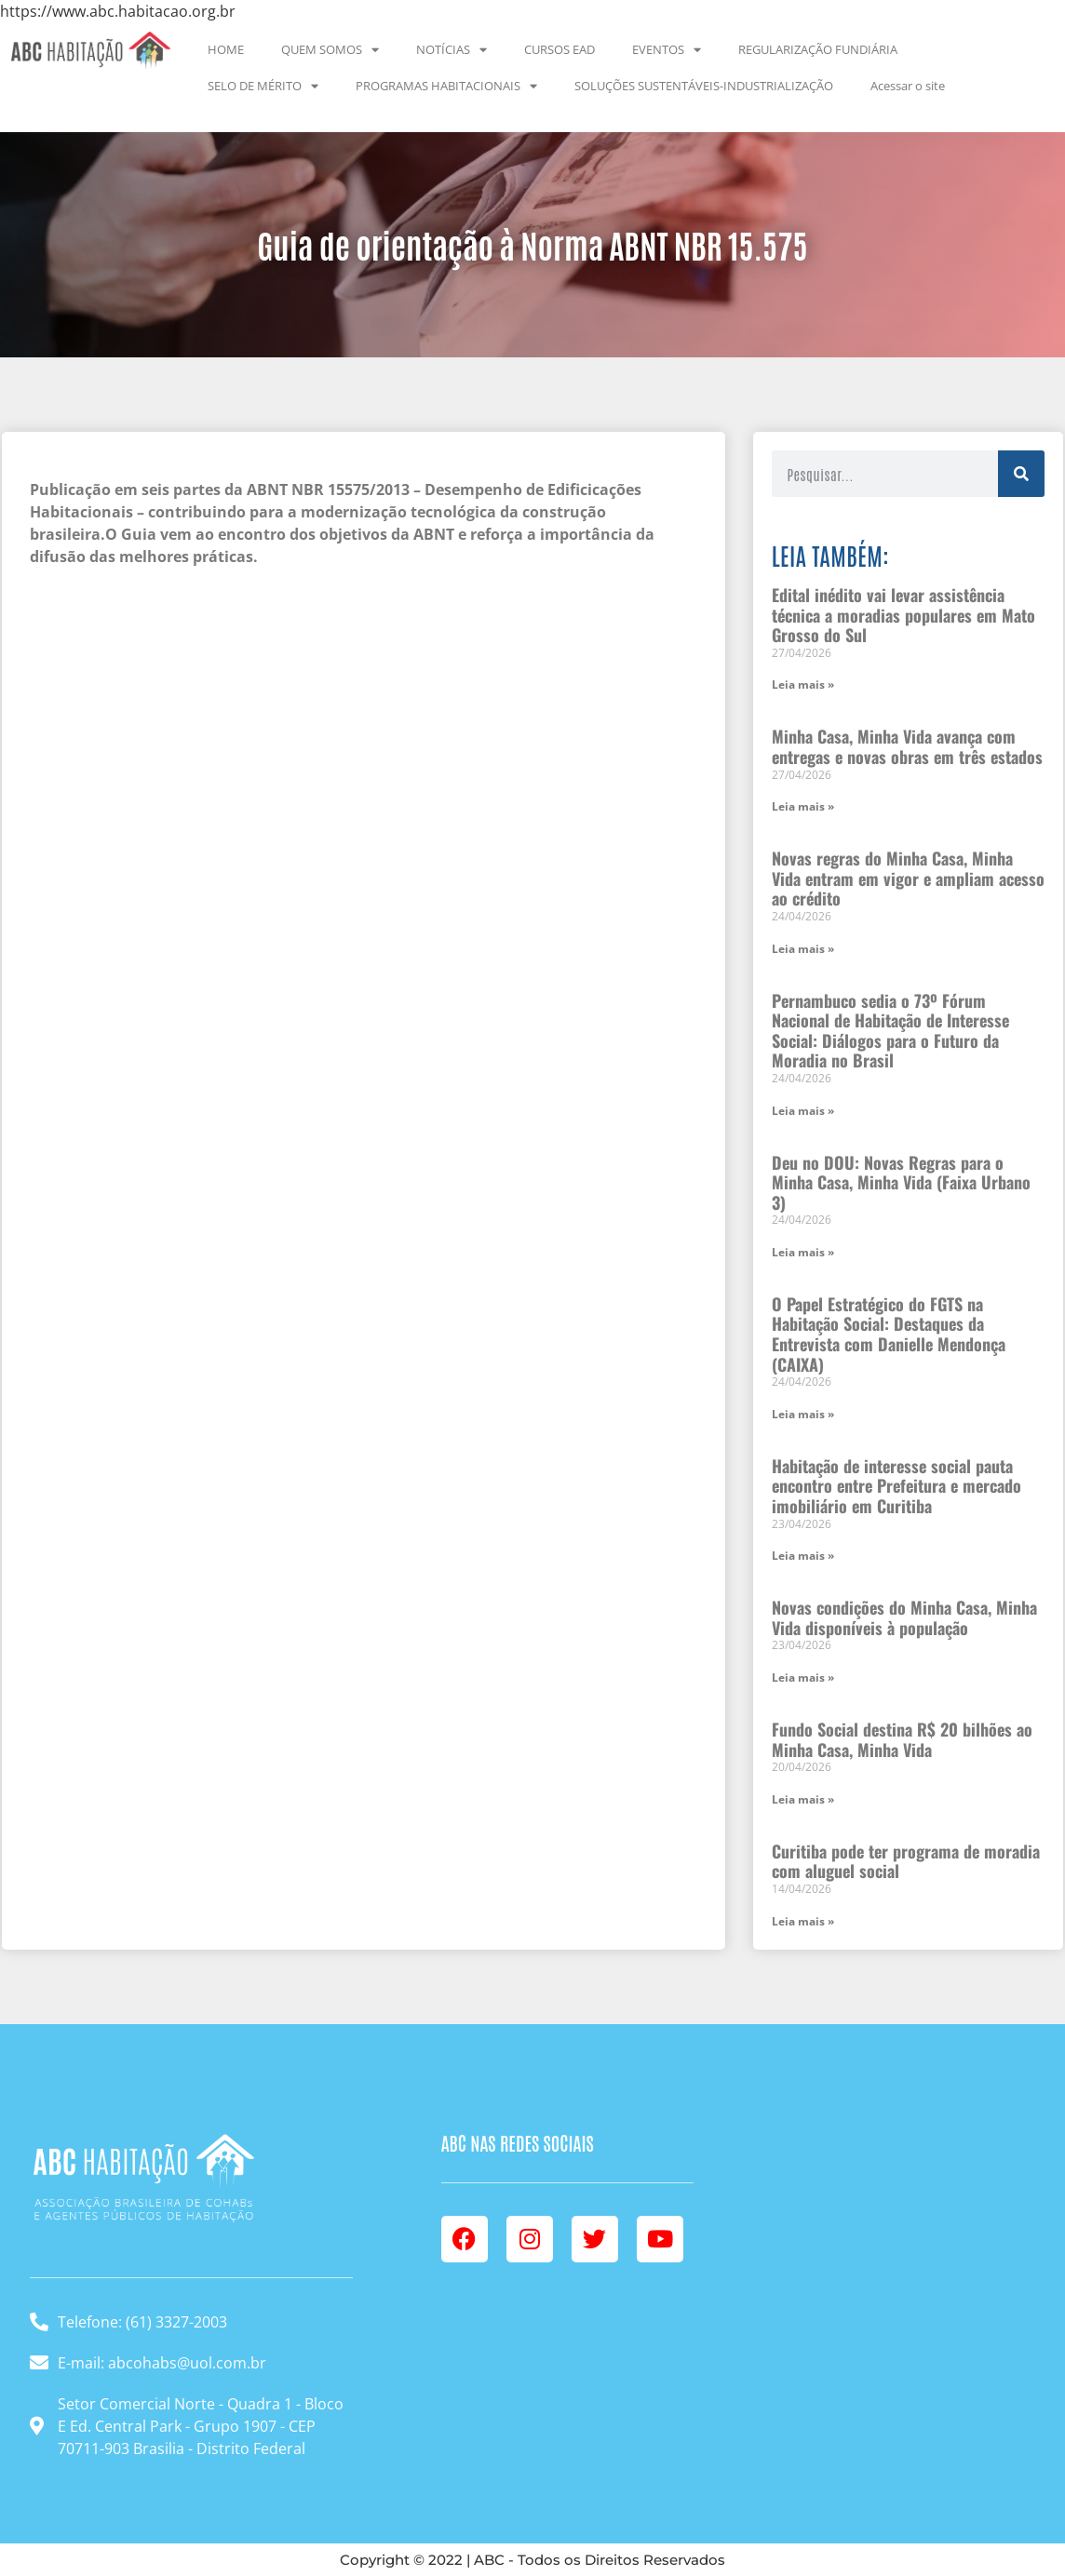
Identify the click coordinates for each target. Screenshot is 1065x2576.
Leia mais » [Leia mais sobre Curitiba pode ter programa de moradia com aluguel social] (803, 1921)
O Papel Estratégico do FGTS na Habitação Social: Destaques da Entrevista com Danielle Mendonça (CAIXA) (888, 1334)
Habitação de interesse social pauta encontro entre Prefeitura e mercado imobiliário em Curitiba (896, 1486)
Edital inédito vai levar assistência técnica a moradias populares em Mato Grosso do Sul (903, 615)
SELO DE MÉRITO (263, 86)
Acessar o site (907, 85)
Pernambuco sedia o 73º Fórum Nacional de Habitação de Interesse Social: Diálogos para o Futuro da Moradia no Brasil (890, 1030)
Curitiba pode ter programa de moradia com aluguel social (906, 1861)
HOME (226, 49)
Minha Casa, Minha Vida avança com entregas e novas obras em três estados (907, 746)
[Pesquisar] (1021, 473)
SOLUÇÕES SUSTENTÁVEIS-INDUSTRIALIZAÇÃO (703, 85)
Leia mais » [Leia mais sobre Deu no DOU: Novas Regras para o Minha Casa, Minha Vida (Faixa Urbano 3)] (803, 1252)
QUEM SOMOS (330, 49)
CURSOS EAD (559, 49)
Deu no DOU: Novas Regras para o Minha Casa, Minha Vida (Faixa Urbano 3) (901, 1182)
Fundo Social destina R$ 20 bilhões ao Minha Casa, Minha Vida (902, 1739)
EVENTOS (666, 49)
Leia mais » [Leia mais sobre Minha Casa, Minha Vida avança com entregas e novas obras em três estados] (803, 806)
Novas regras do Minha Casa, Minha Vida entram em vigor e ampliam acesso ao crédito (908, 878)
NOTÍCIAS (451, 49)
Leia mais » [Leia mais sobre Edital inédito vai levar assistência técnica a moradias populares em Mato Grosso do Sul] (803, 684)
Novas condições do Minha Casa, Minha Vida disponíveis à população (904, 1617)
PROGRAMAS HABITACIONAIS (446, 86)
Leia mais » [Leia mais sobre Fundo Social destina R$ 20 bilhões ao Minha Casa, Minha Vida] (803, 1799)
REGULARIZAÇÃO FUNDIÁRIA (817, 49)
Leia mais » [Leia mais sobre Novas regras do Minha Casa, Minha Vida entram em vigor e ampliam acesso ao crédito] (803, 949)
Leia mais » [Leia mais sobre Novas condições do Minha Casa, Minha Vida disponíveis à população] (803, 1677)
